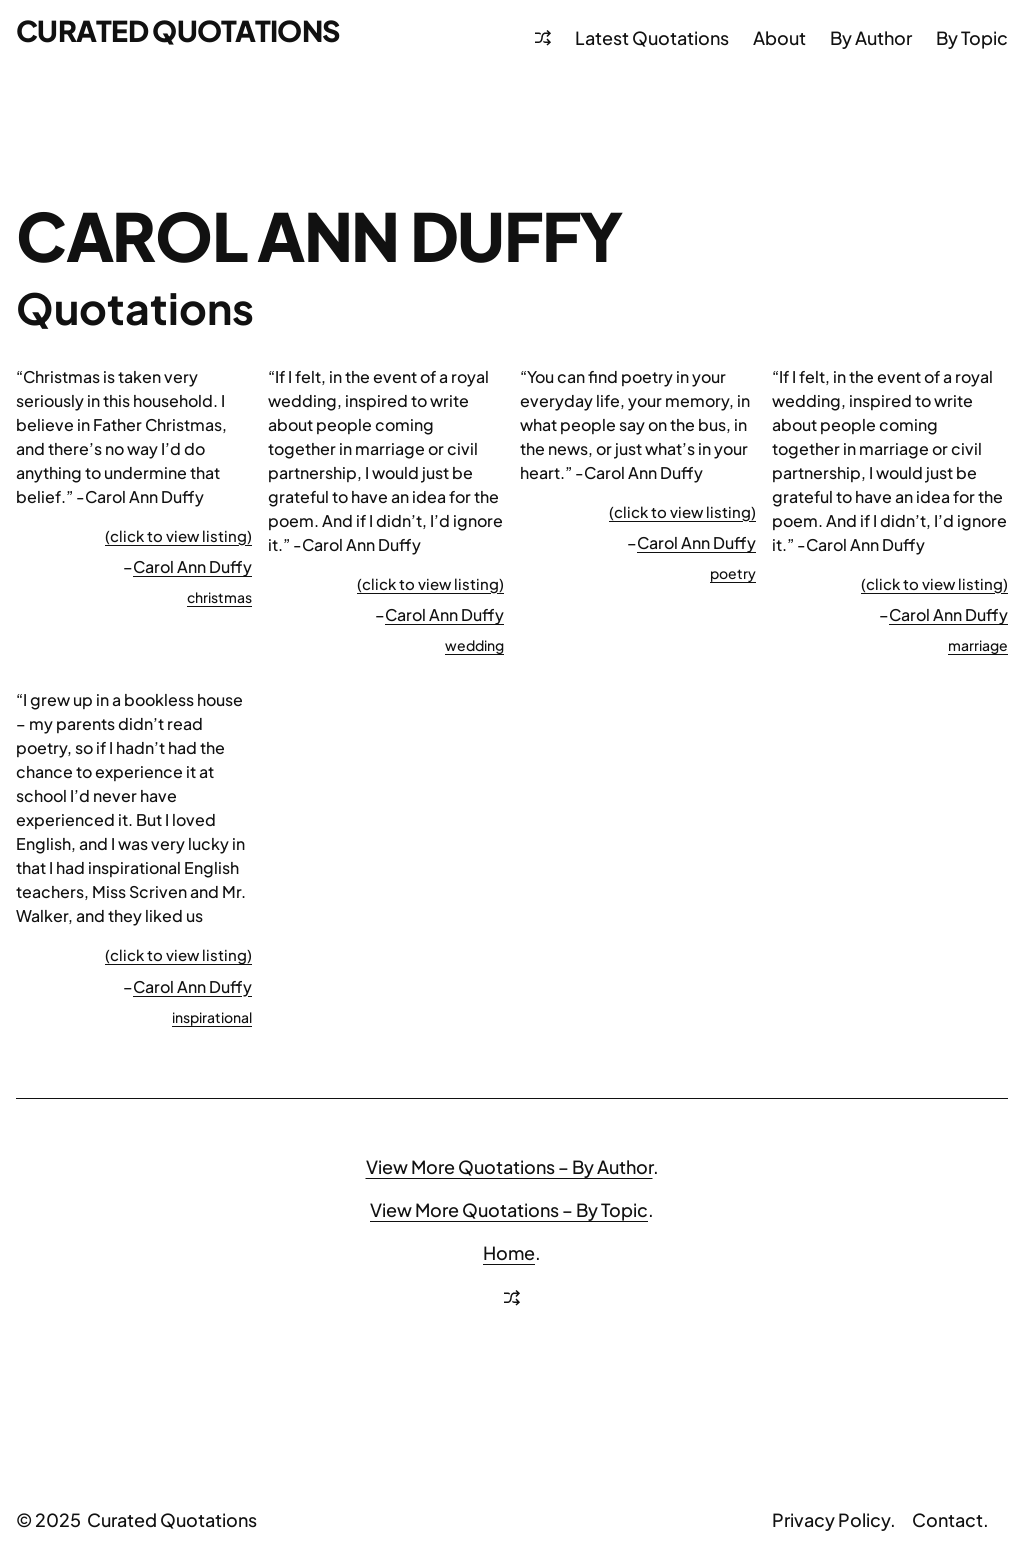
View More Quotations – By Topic (509, 1209)
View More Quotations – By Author (509, 1166)
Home (509, 1252)
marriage (978, 645)
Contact (947, 1519)
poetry (733, 573)
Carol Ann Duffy (192, 566)
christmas (219, 597)
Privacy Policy (831, 1519)
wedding (474, 645)
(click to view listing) (178, 535)
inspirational (212, 1017)
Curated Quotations (178, 30)
